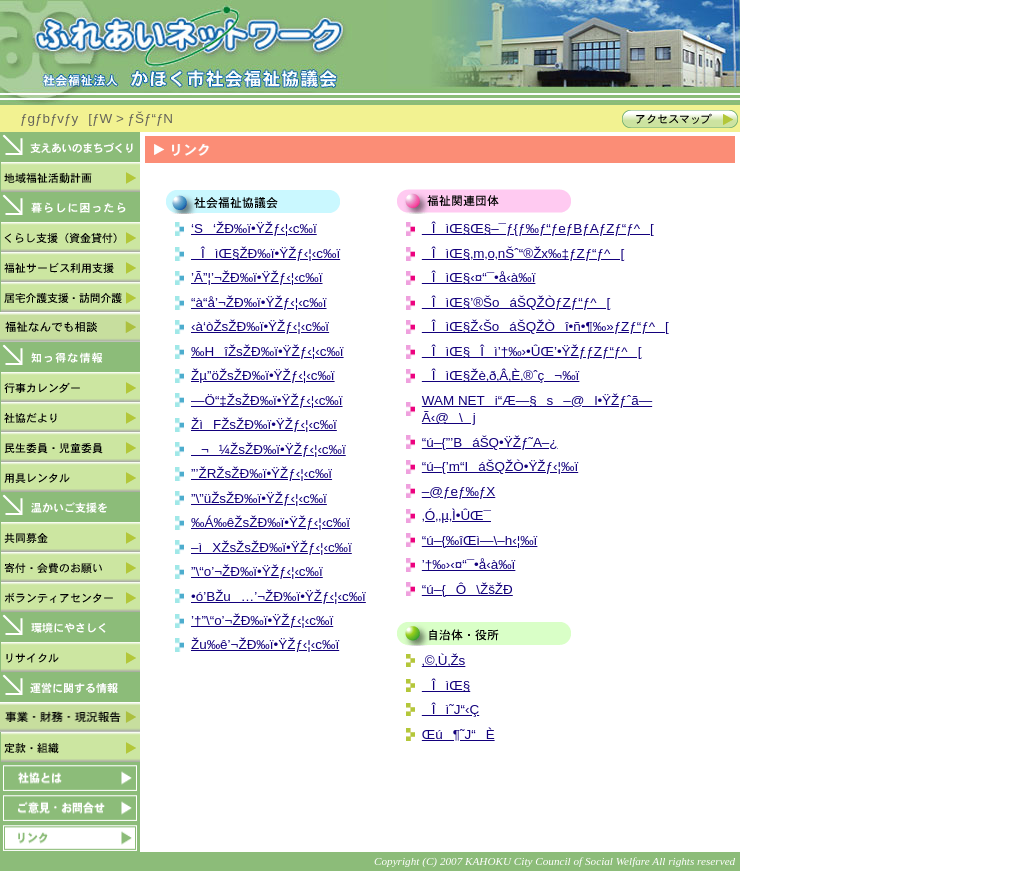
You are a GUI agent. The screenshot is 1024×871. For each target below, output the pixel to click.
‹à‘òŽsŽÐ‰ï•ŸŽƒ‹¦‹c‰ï (260, 326)
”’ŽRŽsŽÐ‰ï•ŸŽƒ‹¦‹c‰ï (261, 473)
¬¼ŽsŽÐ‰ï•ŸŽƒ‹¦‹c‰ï (268, 449)
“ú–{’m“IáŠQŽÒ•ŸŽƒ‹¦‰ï (500, 466)
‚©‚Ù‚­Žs (444, 660)
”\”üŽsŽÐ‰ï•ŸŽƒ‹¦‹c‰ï (259, 498)
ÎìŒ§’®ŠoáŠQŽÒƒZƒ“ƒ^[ (516, 302)
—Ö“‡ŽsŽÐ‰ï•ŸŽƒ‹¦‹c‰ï (267, 400)
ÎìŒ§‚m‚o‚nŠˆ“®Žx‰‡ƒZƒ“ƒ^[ (523, 253)
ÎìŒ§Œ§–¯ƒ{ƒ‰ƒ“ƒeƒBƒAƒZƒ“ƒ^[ (538, 228)
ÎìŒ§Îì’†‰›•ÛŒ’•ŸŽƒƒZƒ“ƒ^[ (532, 351)
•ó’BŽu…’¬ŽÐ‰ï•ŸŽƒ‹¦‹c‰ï (278, 596)
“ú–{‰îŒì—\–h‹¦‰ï (480, 540)
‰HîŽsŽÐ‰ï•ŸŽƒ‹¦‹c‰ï (267, 351)
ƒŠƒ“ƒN (151, 118)
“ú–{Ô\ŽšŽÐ (467, 589)
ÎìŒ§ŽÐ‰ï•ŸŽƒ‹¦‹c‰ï (265, 253)
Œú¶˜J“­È (458, 734)
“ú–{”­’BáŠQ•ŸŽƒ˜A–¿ (490, 442)
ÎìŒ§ (446, 685)
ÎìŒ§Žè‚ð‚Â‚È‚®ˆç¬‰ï (501, 375)
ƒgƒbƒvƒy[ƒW (66, 118)
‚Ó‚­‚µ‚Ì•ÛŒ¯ (456, 515)
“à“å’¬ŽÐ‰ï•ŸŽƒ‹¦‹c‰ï (259, 302)
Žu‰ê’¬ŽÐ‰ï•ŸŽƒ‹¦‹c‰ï (265, 644)
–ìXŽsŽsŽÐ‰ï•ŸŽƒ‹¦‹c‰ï (271, 547)
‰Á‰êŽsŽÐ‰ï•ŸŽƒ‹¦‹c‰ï (270, 522)
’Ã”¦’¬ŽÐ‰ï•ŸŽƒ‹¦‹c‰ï (257, 277)
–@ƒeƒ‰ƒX (458, 491)
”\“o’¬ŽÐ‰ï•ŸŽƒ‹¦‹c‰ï (257, 571)
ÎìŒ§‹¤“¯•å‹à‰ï (479, 277)
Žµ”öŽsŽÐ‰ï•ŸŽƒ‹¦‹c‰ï (263, 375)
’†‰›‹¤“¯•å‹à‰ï (469, 564)
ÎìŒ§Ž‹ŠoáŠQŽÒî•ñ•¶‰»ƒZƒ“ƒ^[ (545, 326)
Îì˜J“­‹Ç (450, 709)
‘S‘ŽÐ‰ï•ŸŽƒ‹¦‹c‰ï (254, 228)
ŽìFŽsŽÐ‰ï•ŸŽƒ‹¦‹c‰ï (264, 424)
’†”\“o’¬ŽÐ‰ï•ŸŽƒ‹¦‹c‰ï (262, 620)
